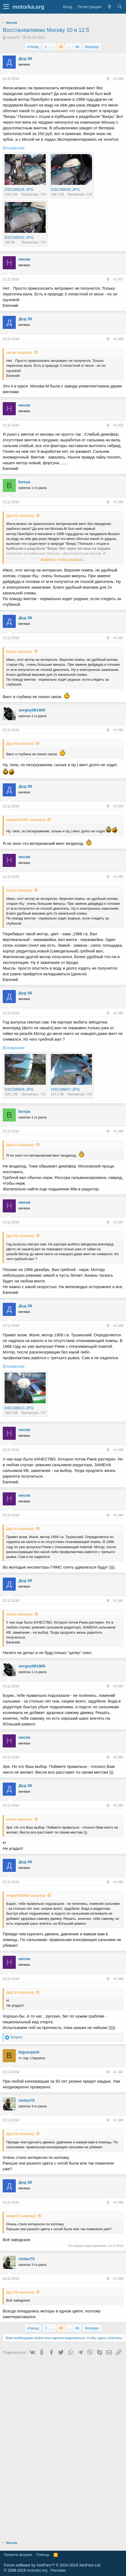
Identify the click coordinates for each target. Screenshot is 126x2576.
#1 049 (118, 2202)
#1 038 (118, 1326)
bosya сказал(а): (19, 651)
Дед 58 (25, 58)
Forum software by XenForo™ (52, 2565)
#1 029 (118, 425)
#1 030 (118, 502)
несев (24, 259)
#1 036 (118, 1131)
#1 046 (118, 1979)
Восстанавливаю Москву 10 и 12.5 (46, 30)
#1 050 (118, 2279)
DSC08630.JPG (65, 189)
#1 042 (118, 1686)
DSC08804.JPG (19, 1089)
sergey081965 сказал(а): (26, 820)
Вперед (91, 47)
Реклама (58, 2570)
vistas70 (13, 37)
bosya (24, 481)
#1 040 (118, 1515)
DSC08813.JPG (19, 1407)
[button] (6, 7)
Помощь (43, 2555)
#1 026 (118, 79)
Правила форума (18, 2555)
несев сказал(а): (19, 352)
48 (77, 47)
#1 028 (118, 339)
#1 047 (118, 2072)
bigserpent (29, 2052)
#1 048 (118, 2120)
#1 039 (118, 1450)
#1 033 (118, 806)
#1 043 (118, 1757)
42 (61, 47)
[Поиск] (120, 7)
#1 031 (118, 638)
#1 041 (118, 1601)
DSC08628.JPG (19, 189)
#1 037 (118, 1222)
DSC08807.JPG (65, 1089)
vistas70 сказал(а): (21, 2216)
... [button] (52, 47)
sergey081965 (32, 710)
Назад (34, 47)
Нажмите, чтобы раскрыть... (63, 560)
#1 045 (118, 1882)
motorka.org (37, 2570)
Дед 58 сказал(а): (20, 516)
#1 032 (118, 730)
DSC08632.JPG (19, 237)
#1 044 (118, 1805)
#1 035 (118, 1013)
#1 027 (118, 279)
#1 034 (118, 877)
